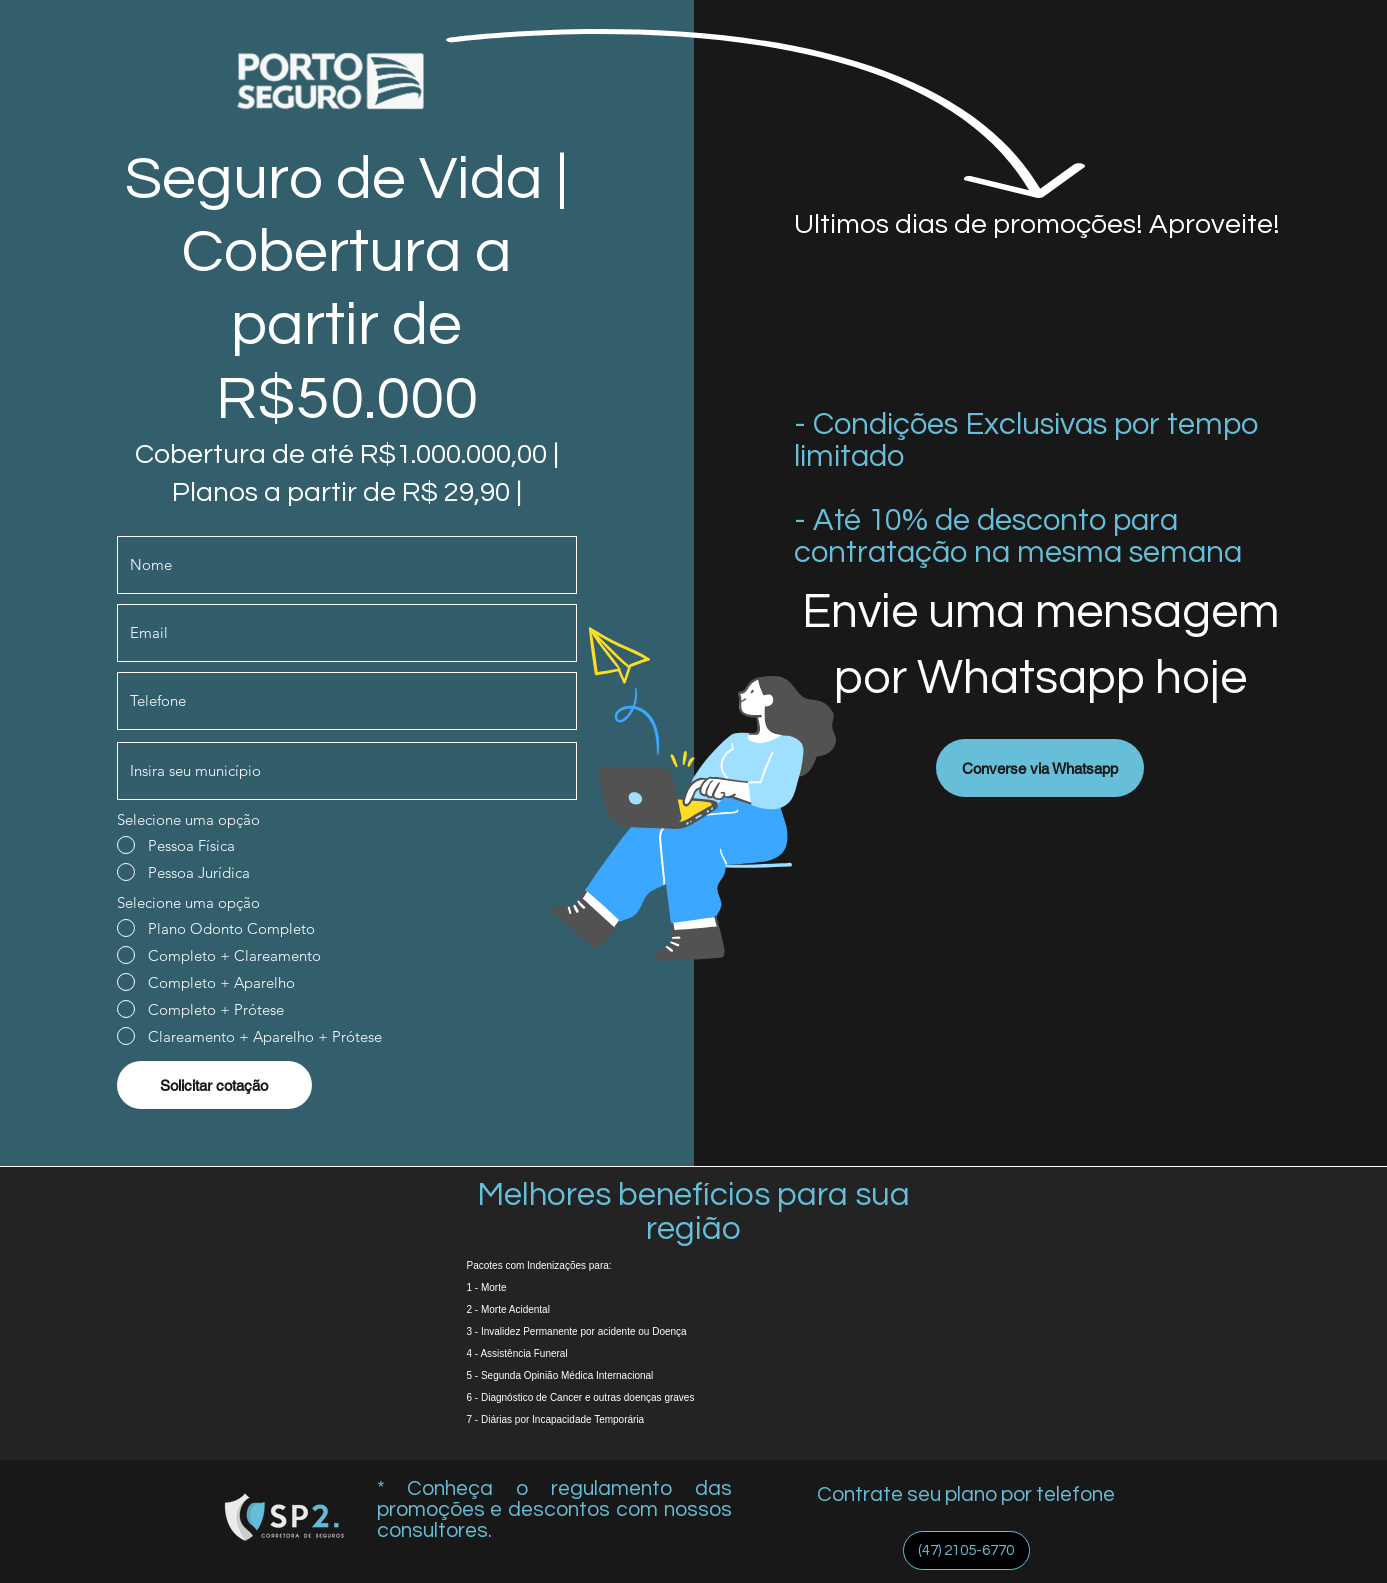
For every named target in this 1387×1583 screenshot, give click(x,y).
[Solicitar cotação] (214, 1085)
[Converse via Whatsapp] (1040, 768)
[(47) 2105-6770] (966, 1550)
